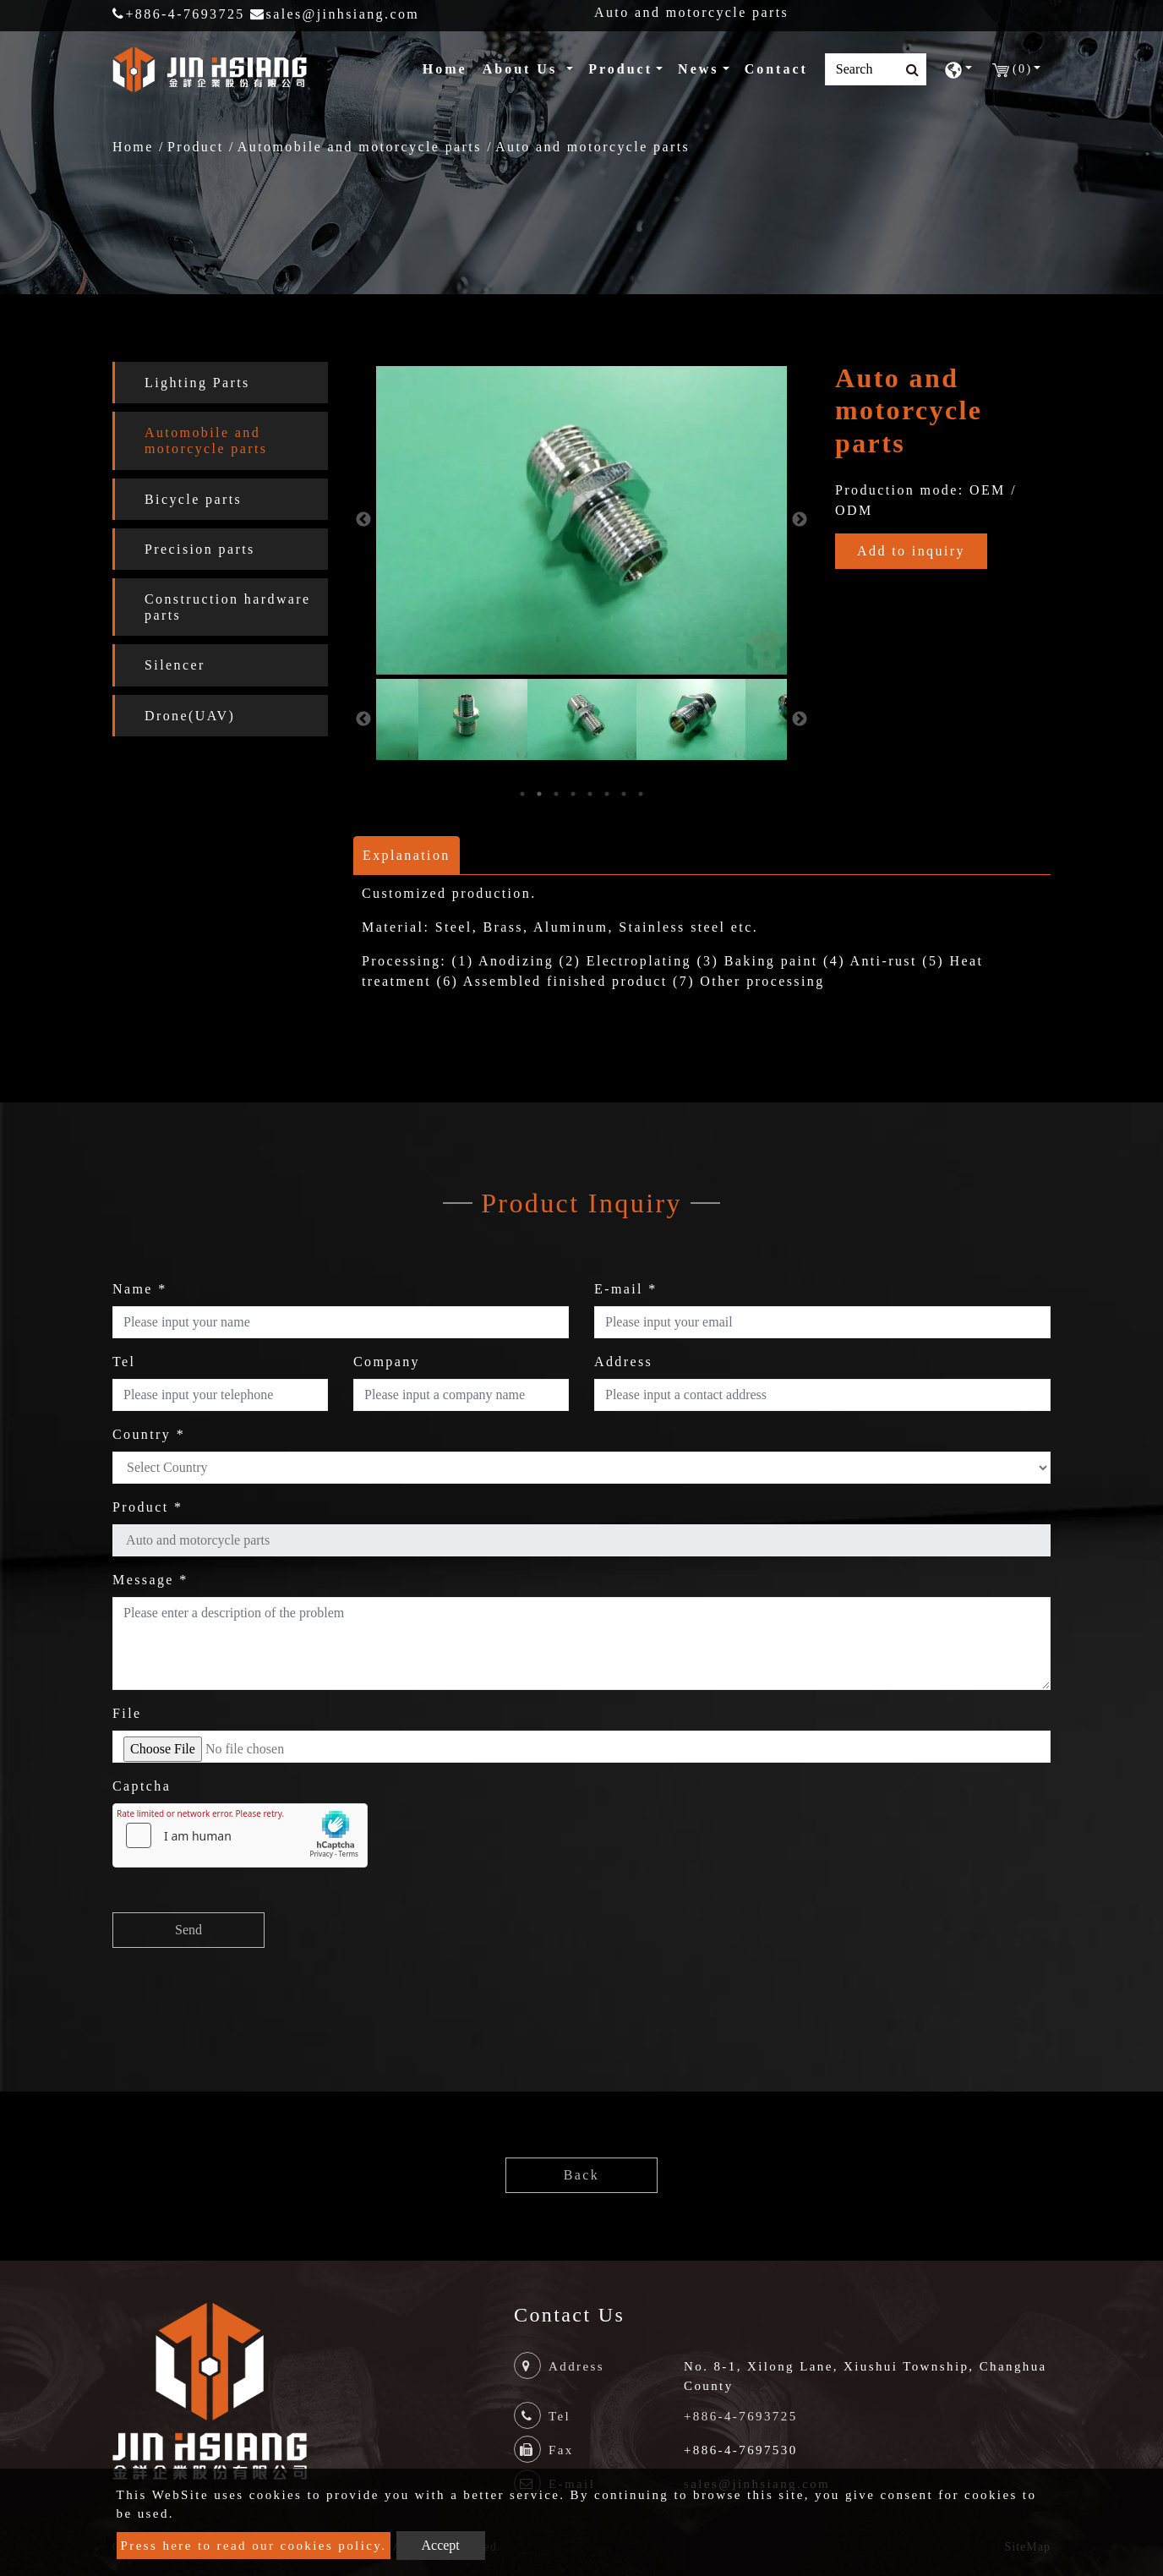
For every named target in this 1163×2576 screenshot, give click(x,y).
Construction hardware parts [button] (228, 607)
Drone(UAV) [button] (190, 715)
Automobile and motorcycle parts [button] (206, 440)
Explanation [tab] (406, 855)
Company (386, 1361)
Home (448, 67)
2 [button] (539, 793)
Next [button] (799, 519)
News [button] (698, 69)
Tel (123, 1361)
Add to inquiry (911, 551)
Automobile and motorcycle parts (360, 146)
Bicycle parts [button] (193, 499)
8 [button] (640, 793)
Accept (441, 2545)
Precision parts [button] (200, 549)
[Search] (875, 69)
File (127, 1713)
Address (623, 1361)
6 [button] (606, 793)
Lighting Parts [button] (197, 382)
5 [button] (590, 793)
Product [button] (620, 69)
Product (195, 146)
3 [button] (556, 793)
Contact (776, 69)
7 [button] (623, 793)
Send (188, 1929)
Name (139, 1289)
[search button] (907, 70)
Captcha (141, 1786)
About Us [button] (523, 69)
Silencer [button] (175, 665)
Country (148, 1434)
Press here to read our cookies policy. (254, 2545)
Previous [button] (363, 519)
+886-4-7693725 (178, 14)
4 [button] (573, 793)
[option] (581, 520)
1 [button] (522, 793)
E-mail (626, 1289)
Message (150, 1579)
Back (581, 2175)
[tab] (220, 382)
